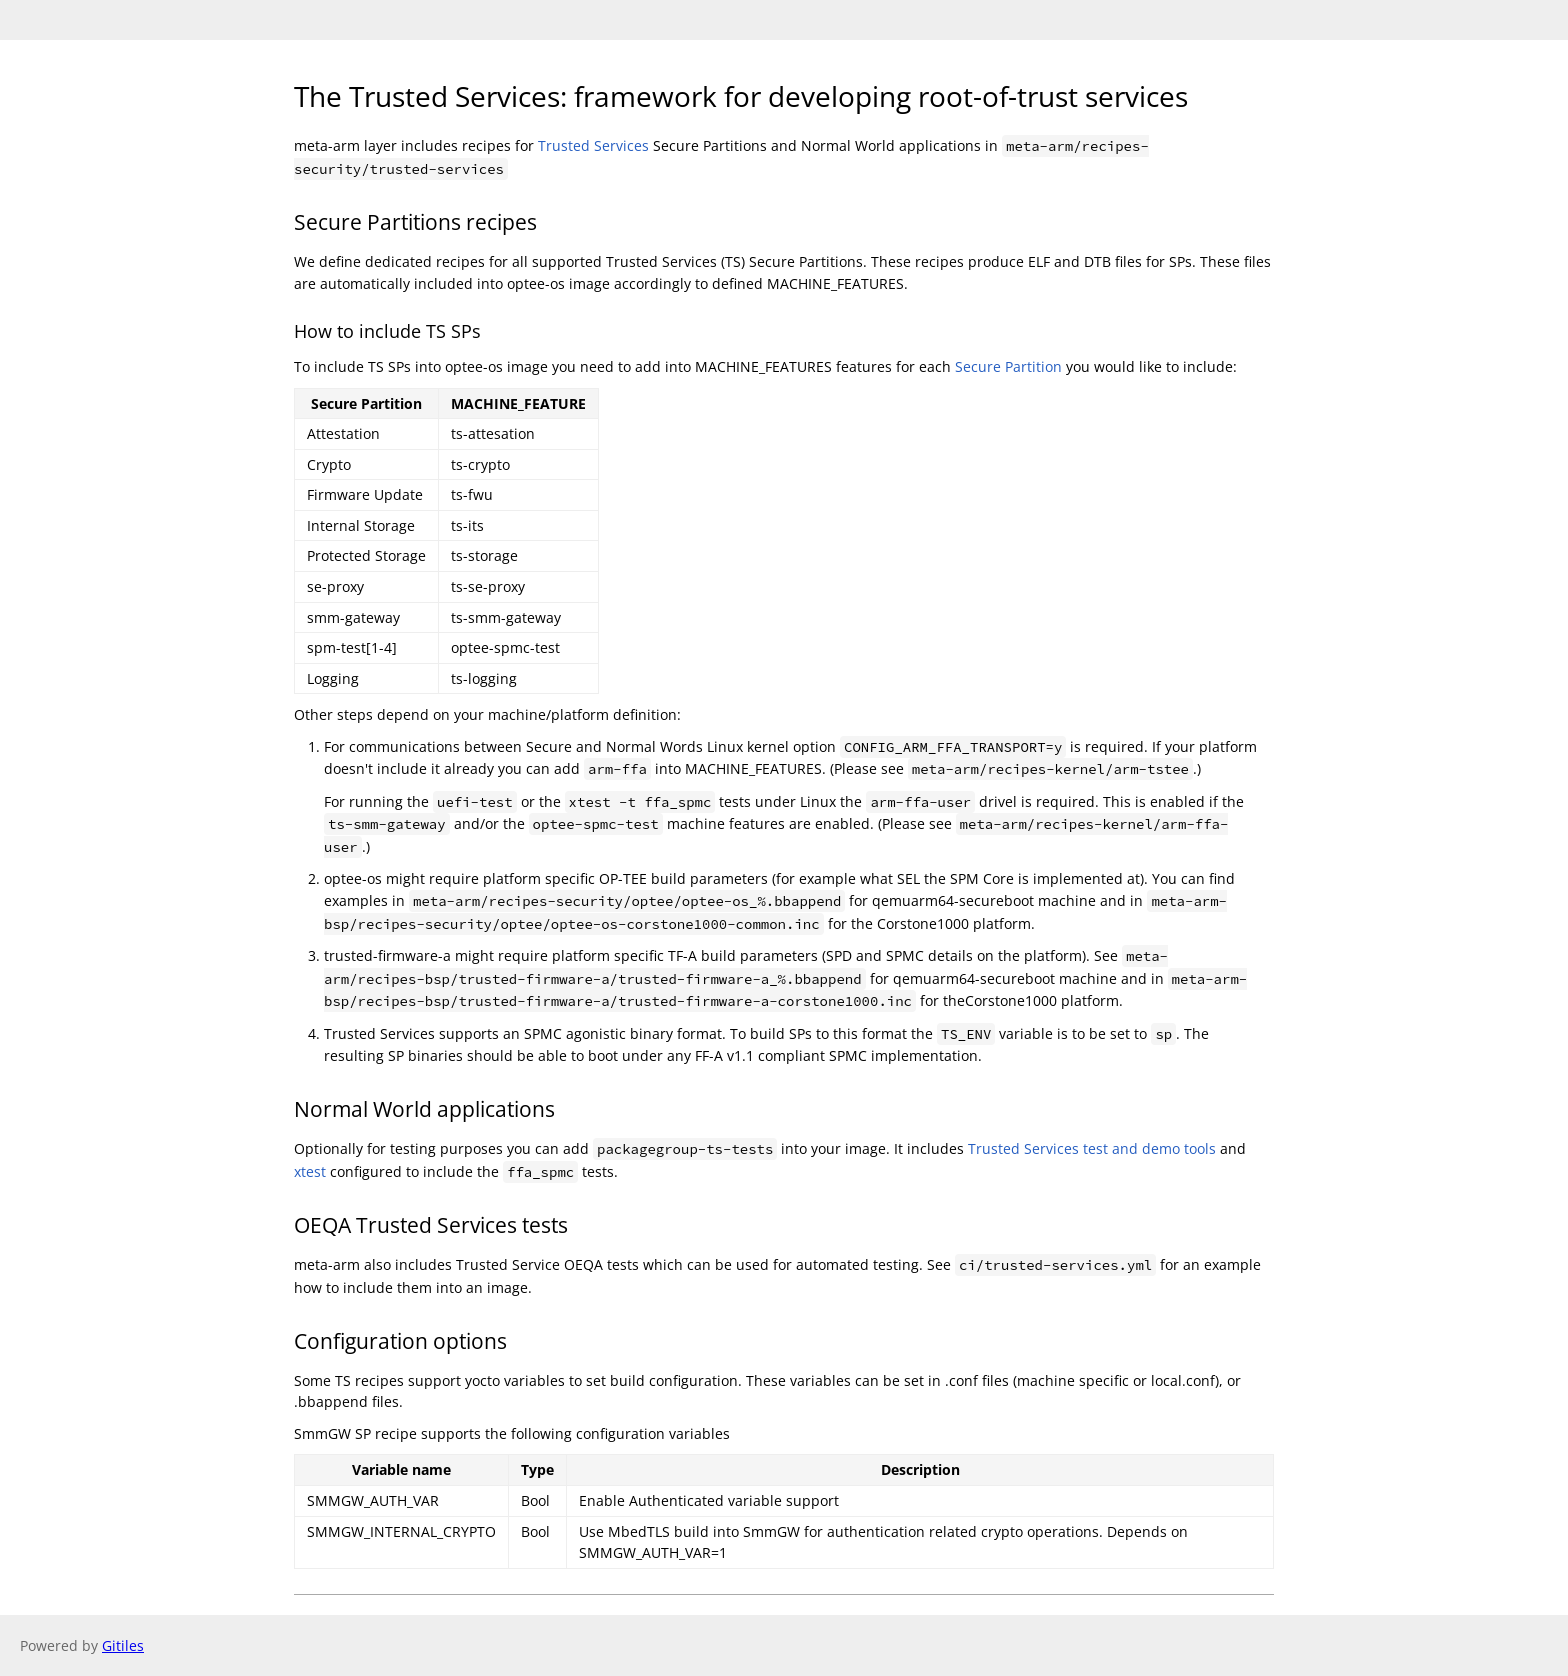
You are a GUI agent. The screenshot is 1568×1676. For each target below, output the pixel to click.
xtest (310, 1171)
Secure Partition (1008, 366)
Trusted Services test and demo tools (1092, 1148)
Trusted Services (593, 145)
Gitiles (123, 1645)
